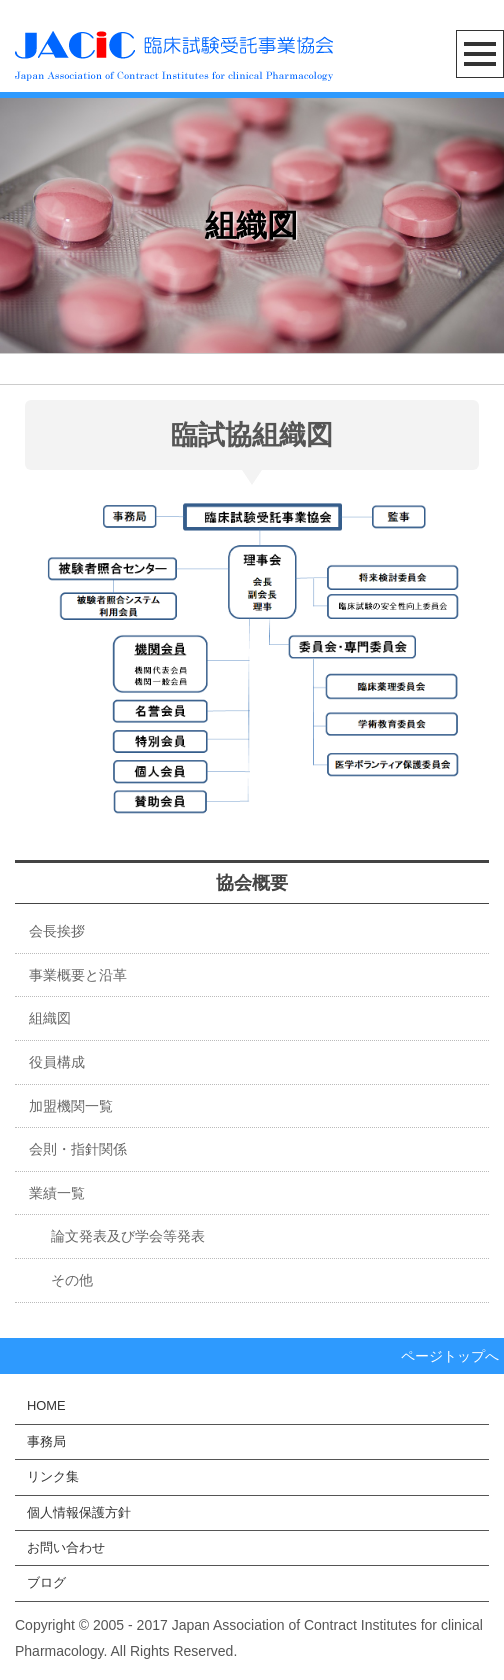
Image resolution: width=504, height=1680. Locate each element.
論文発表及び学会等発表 (114, 1236)
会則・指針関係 (78, 1149)
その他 (58, 1280)
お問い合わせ (66, 1547)
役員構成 (57, 1062)
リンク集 (53, 1476)
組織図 (50, 1018)
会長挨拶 (57, 931)
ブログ (46, 1582)
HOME (46, 1405)
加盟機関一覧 (71, 1106)
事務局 (46, 1441)
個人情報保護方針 (79, 1512)
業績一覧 (57, 1193)
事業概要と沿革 (78, 975)
